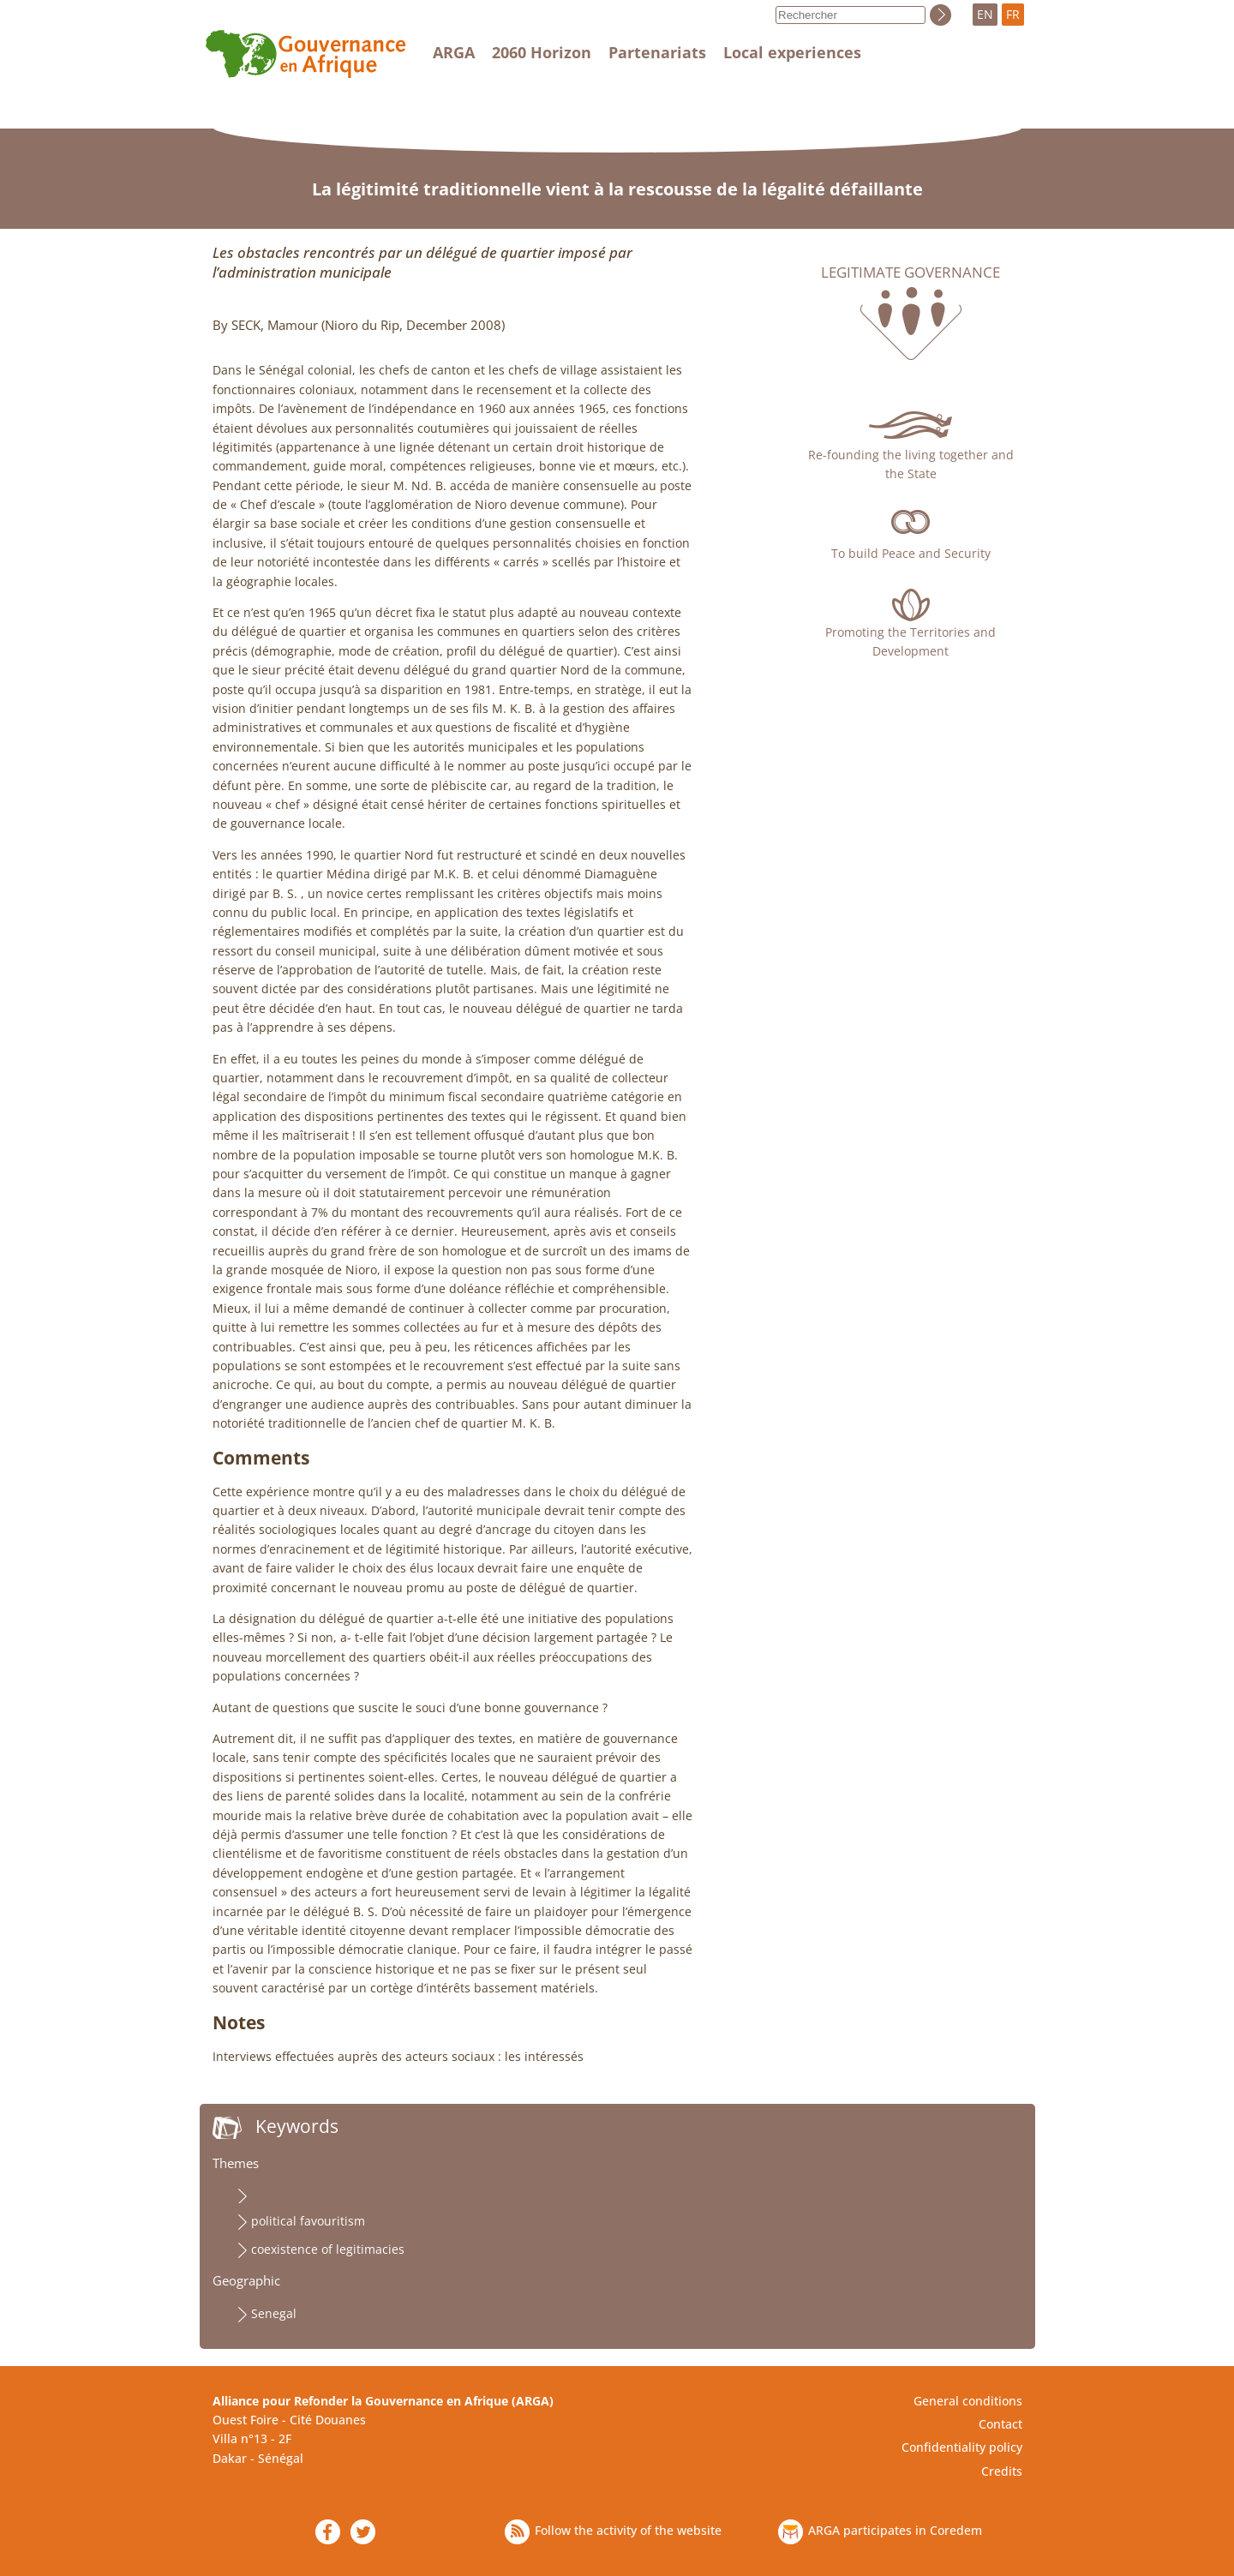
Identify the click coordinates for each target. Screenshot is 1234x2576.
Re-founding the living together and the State (911, 464)
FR (1013, 14)
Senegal (274, 2313)
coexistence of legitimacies (327, 2249)
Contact (1000, 2424)
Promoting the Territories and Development (910, 641)
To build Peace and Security (911, 553)
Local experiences (792, 52)
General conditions (968, 2401)
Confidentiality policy (962, 2447)
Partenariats (657, 52)
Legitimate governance (910, 272)
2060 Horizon (541, 52)
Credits (1001, 2471)
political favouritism (308, 2221)
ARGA (454, 52)
